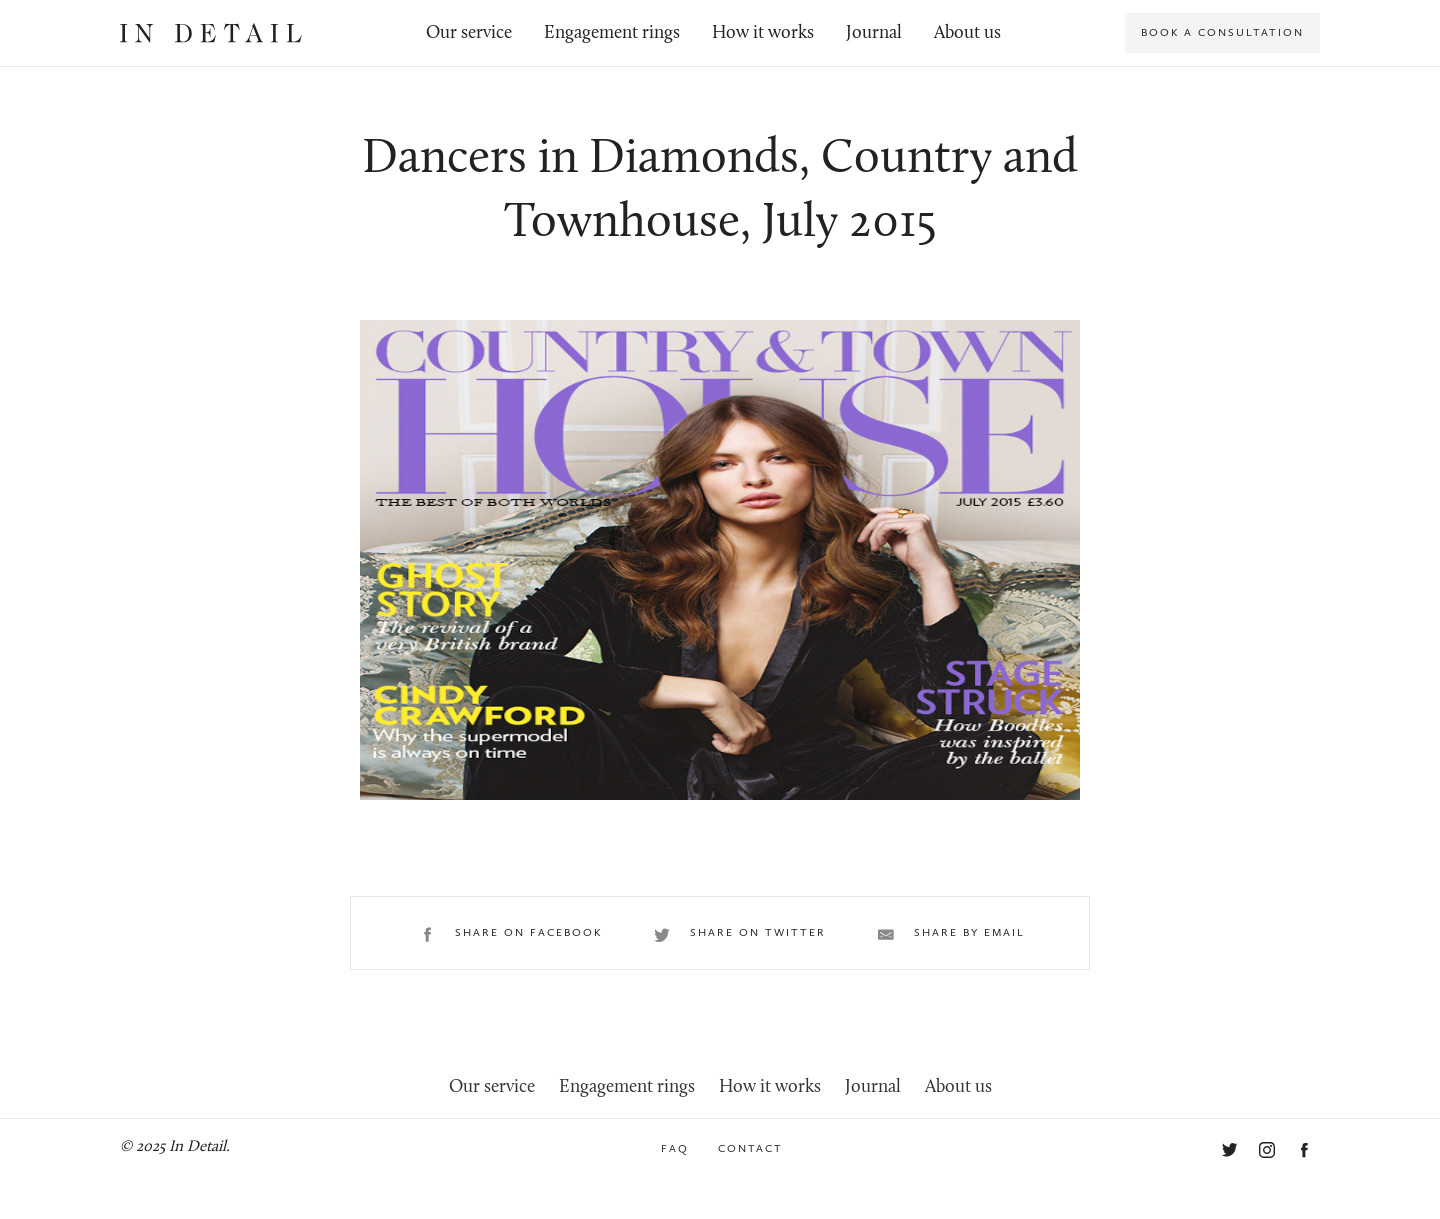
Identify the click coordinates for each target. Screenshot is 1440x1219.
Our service (469, 33)
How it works (763, 33)
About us (967, 33)
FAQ (675, 1148)
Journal (874, 33)
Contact (750, 1148)
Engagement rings (612, 33)
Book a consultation (1222, 32)
